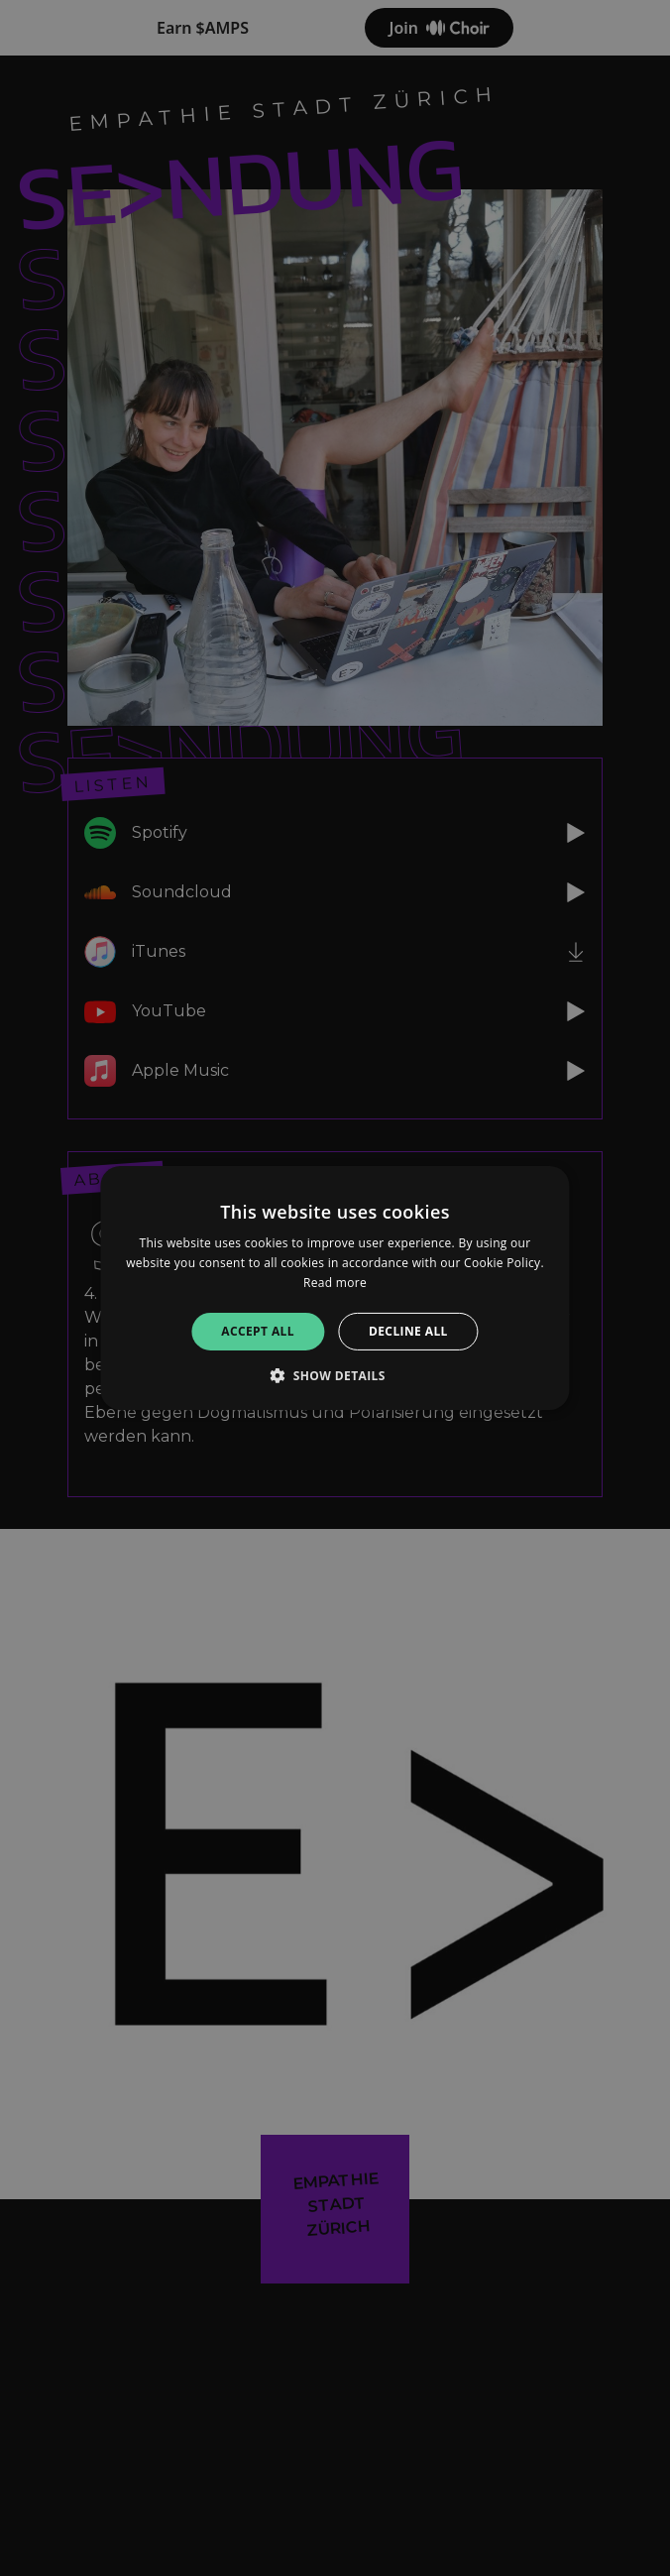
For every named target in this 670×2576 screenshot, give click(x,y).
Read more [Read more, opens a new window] (335, 1282)
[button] (335, 1375)
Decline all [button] (408, 1331)
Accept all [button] (257, 1331)
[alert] (335, 1288)
